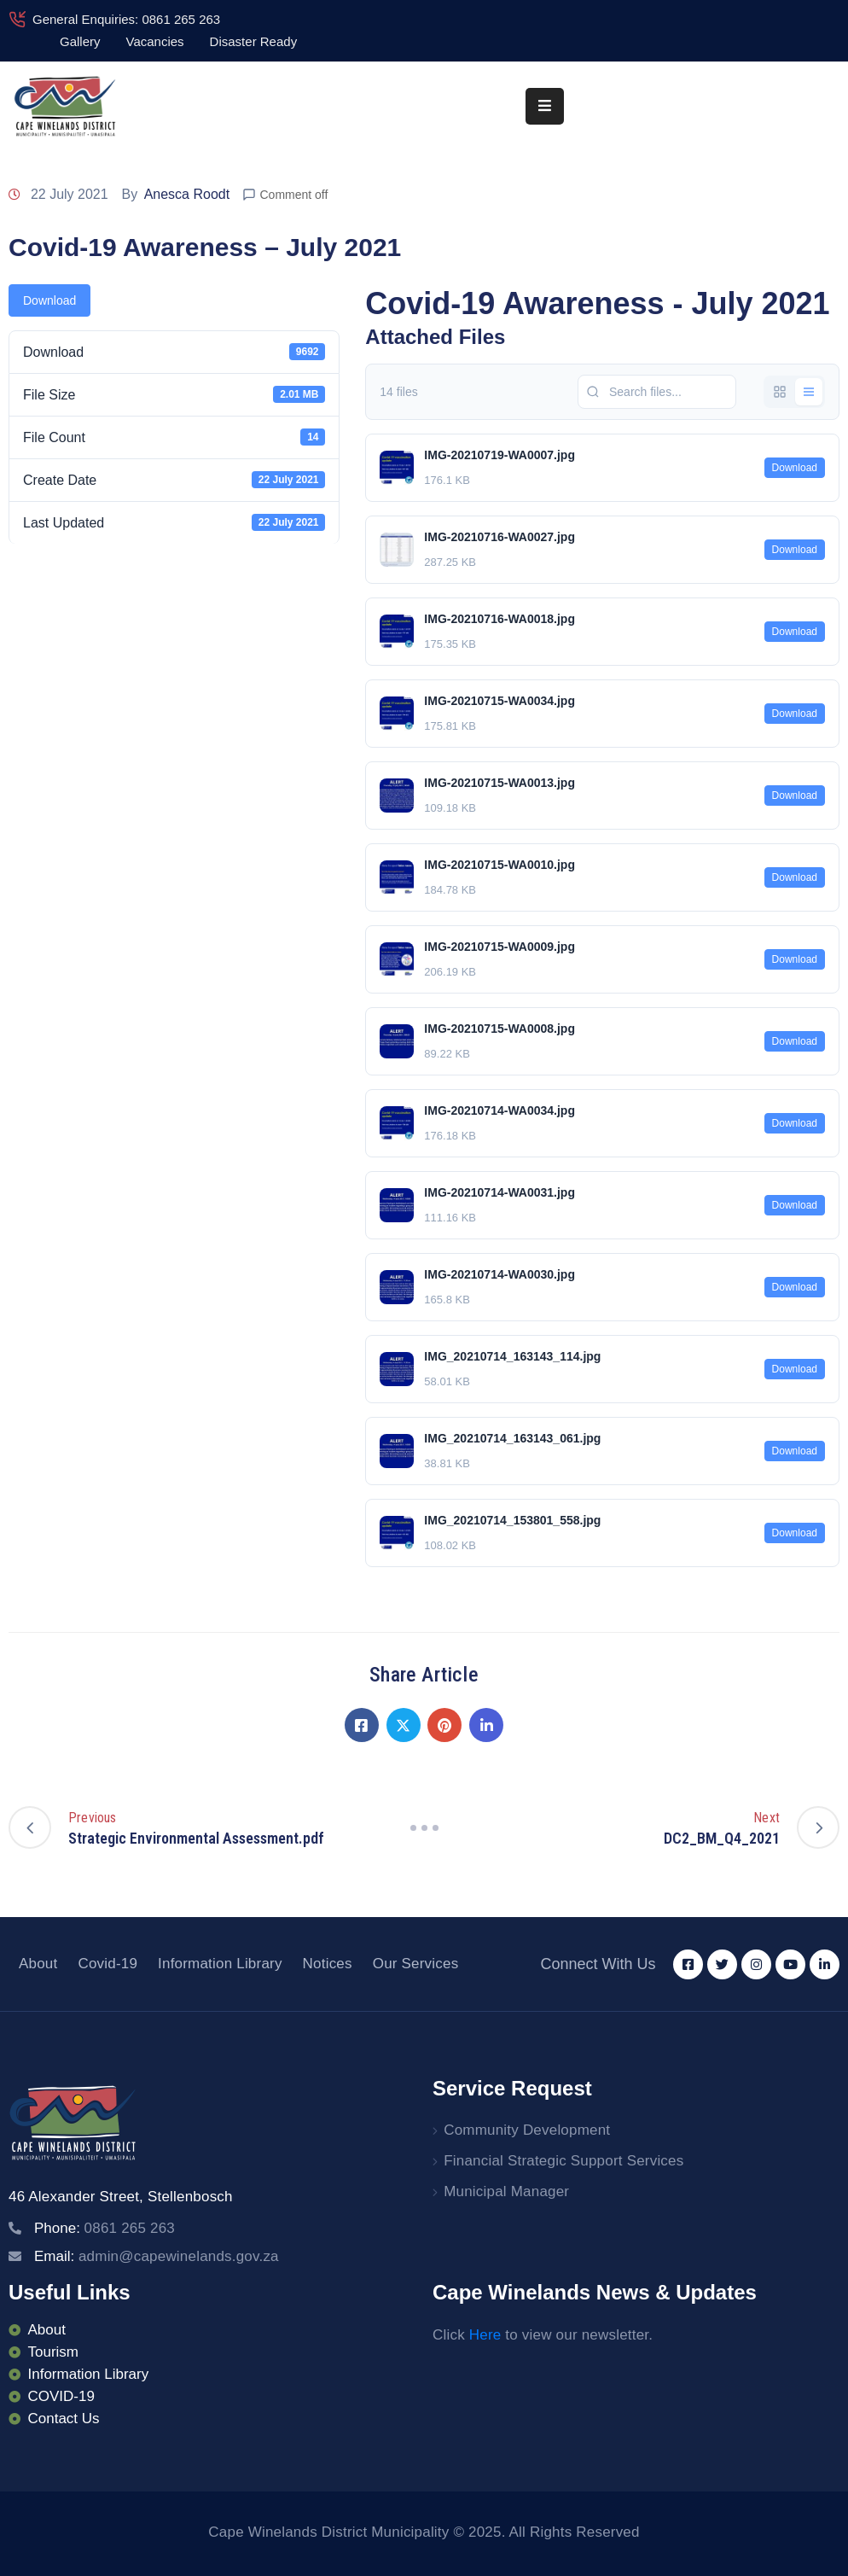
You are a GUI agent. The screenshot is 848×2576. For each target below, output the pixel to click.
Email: (156, 2256)
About (38, 1963)
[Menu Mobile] (545, 106)
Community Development (527, 2130)
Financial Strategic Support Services (563, 2161)
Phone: (104, 2228)
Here (485, 2335)
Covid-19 (107, 1963)
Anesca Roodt (187, 194)
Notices (327, 1963)
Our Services (416, 1963)
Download (49, 300)
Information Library (220, 1963)
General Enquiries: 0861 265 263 (126, 19)
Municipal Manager (506, 2191)
